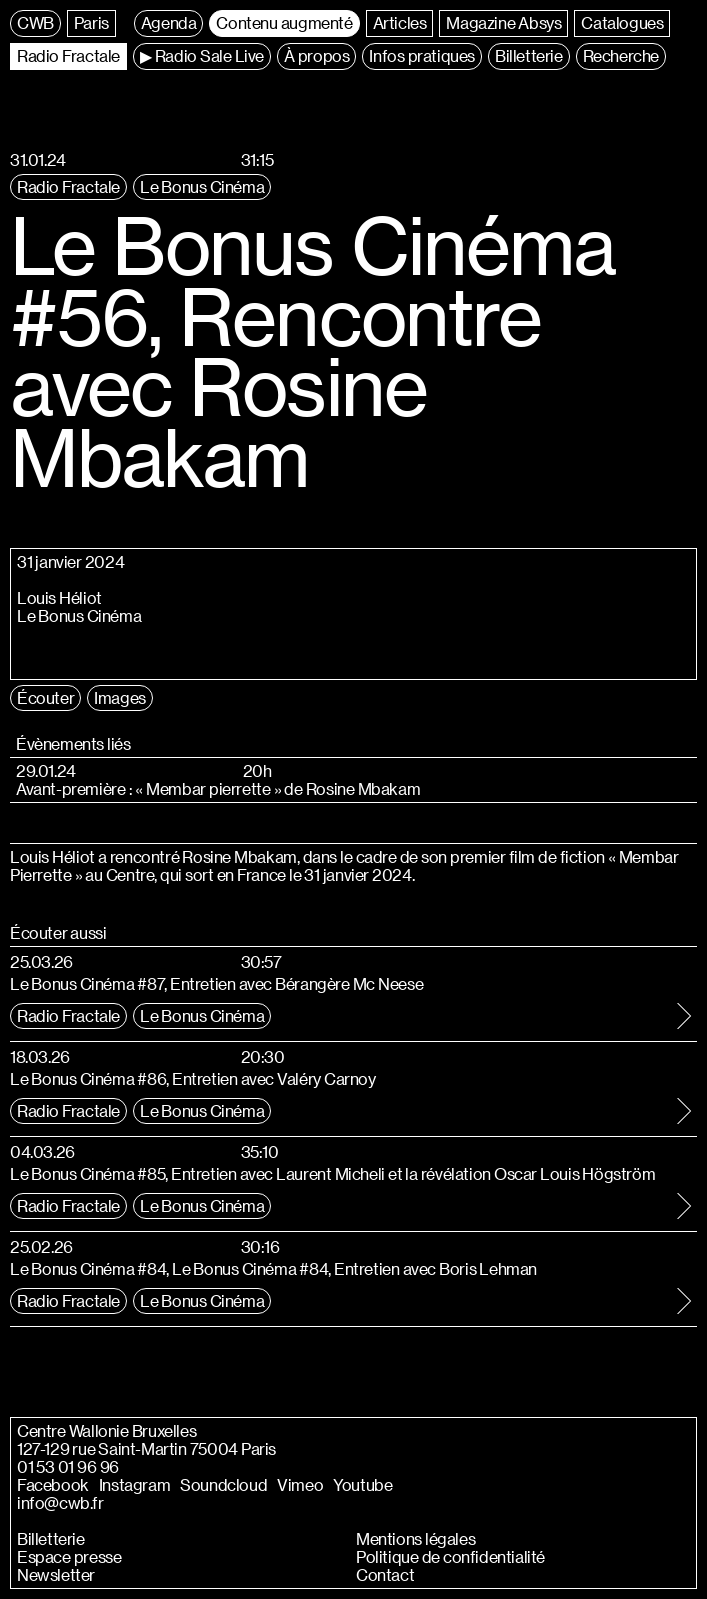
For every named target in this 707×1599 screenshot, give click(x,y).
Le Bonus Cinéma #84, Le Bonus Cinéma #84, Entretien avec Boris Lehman (273, 1268)
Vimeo (300, 1485)
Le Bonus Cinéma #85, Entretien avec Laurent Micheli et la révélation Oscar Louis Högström (332, 1173)
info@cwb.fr (60, 1503)
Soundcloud (223, 1485)
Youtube (362, 1485)
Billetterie (51, 1539)
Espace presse (69, 1557)
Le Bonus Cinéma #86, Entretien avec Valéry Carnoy (193, 1078)
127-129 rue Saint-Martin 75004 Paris (146, 1449)
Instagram (134, 1485)
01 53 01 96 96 (68, 1467)
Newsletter (56, 1575)
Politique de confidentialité (450, 1557)
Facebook (53, 1485)
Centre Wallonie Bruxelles (106, 1431)
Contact (385, 1575)
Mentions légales (415, 1539)
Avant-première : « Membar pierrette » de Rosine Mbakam (218, 789)
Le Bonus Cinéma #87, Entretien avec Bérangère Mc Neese (216, 983)
